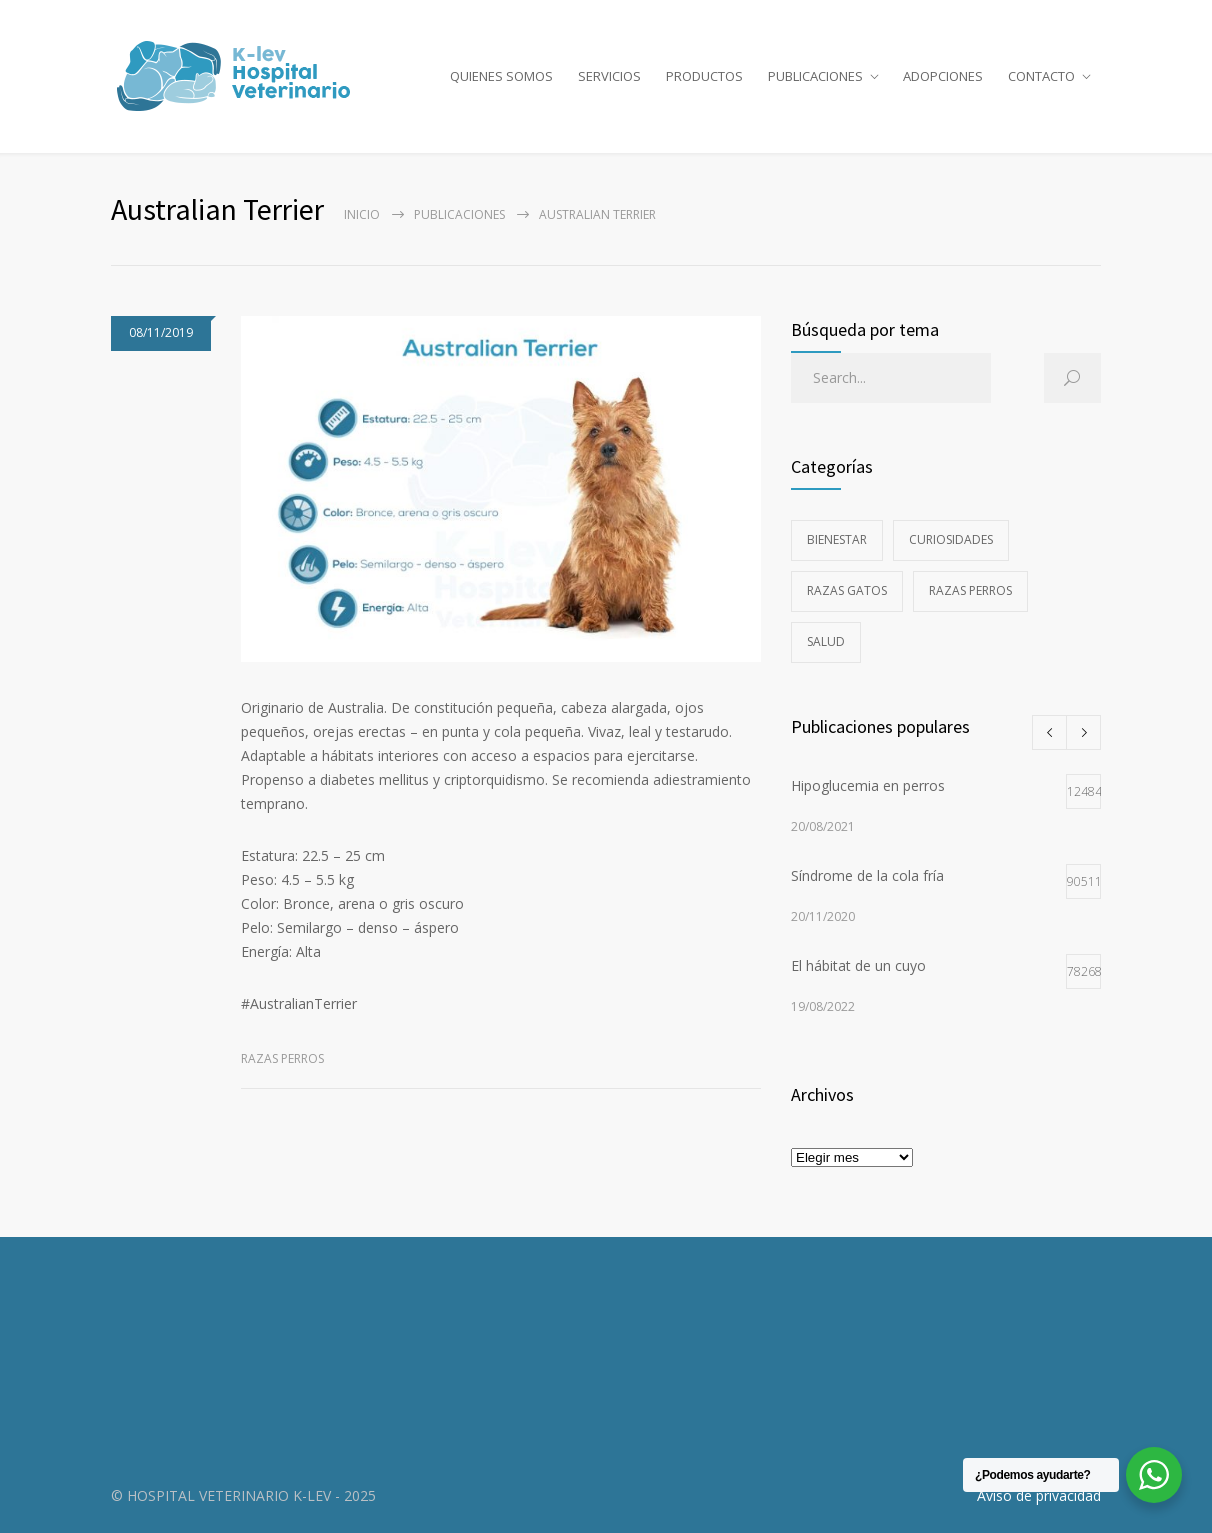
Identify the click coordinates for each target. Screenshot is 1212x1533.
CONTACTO (1041, 76)
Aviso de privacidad (1039, 1495)
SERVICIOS (609, 76)
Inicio (362, 214)
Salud (826, 641)
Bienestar (837, 539)
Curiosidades (951, 539)
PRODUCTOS (704, 76)
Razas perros (282, 1058)
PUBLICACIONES (815, 76)
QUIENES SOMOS (501, 76)
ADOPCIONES (943, 76)
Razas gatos (847, 590)
